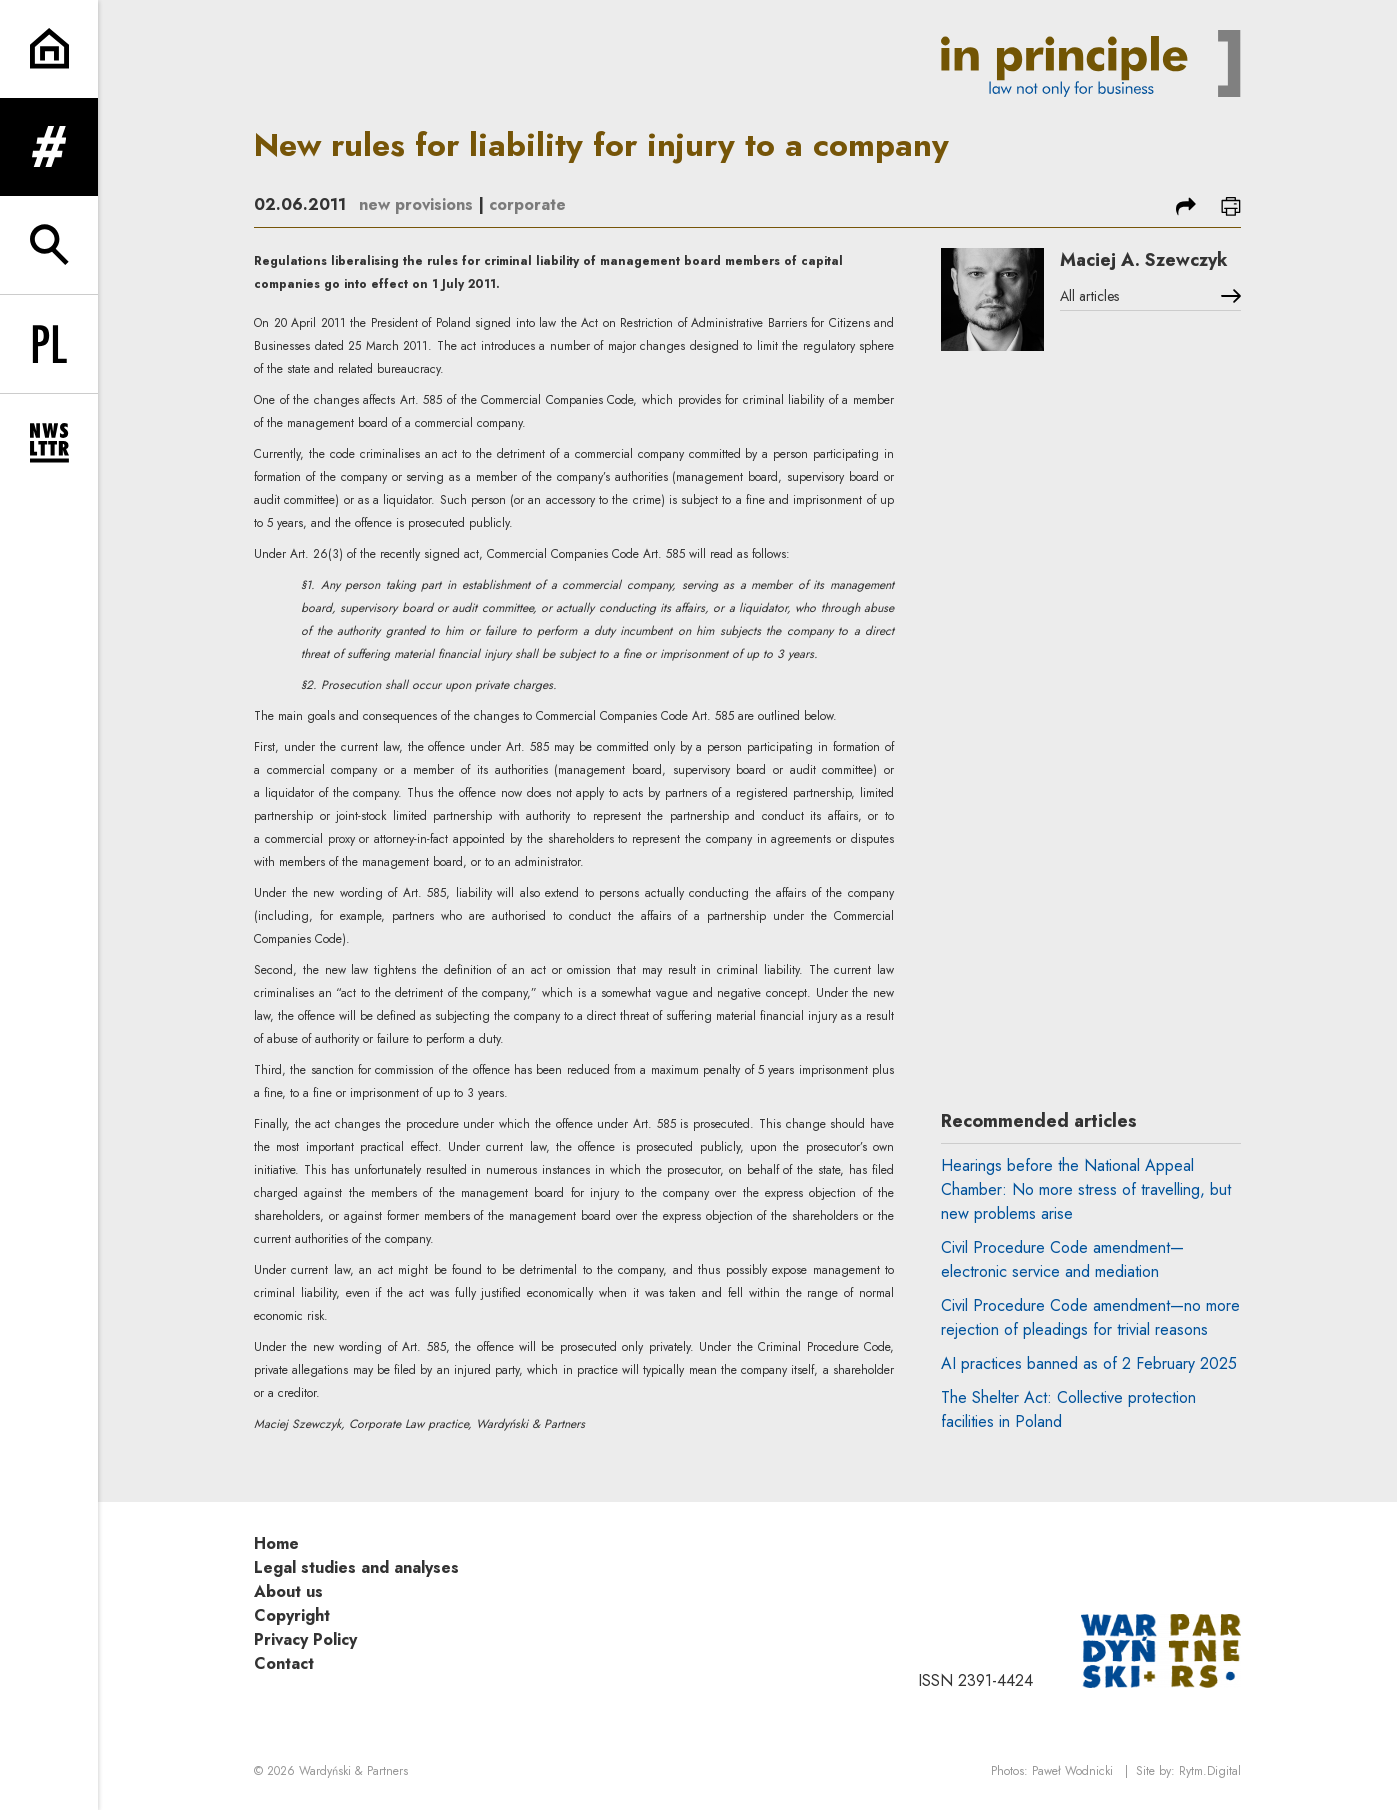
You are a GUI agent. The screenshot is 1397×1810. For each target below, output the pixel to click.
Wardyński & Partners (353, 1771)
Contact (284, 1663)
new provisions (416, 204)
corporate (527, 204)
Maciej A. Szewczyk (1144, 260)
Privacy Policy (305, 1639)
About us (288, 1591)
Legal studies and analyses (356, 1567)
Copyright (292, 1615)
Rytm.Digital (1210, 1771)
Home (276, 1543)
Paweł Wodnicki (1072, 1771)
